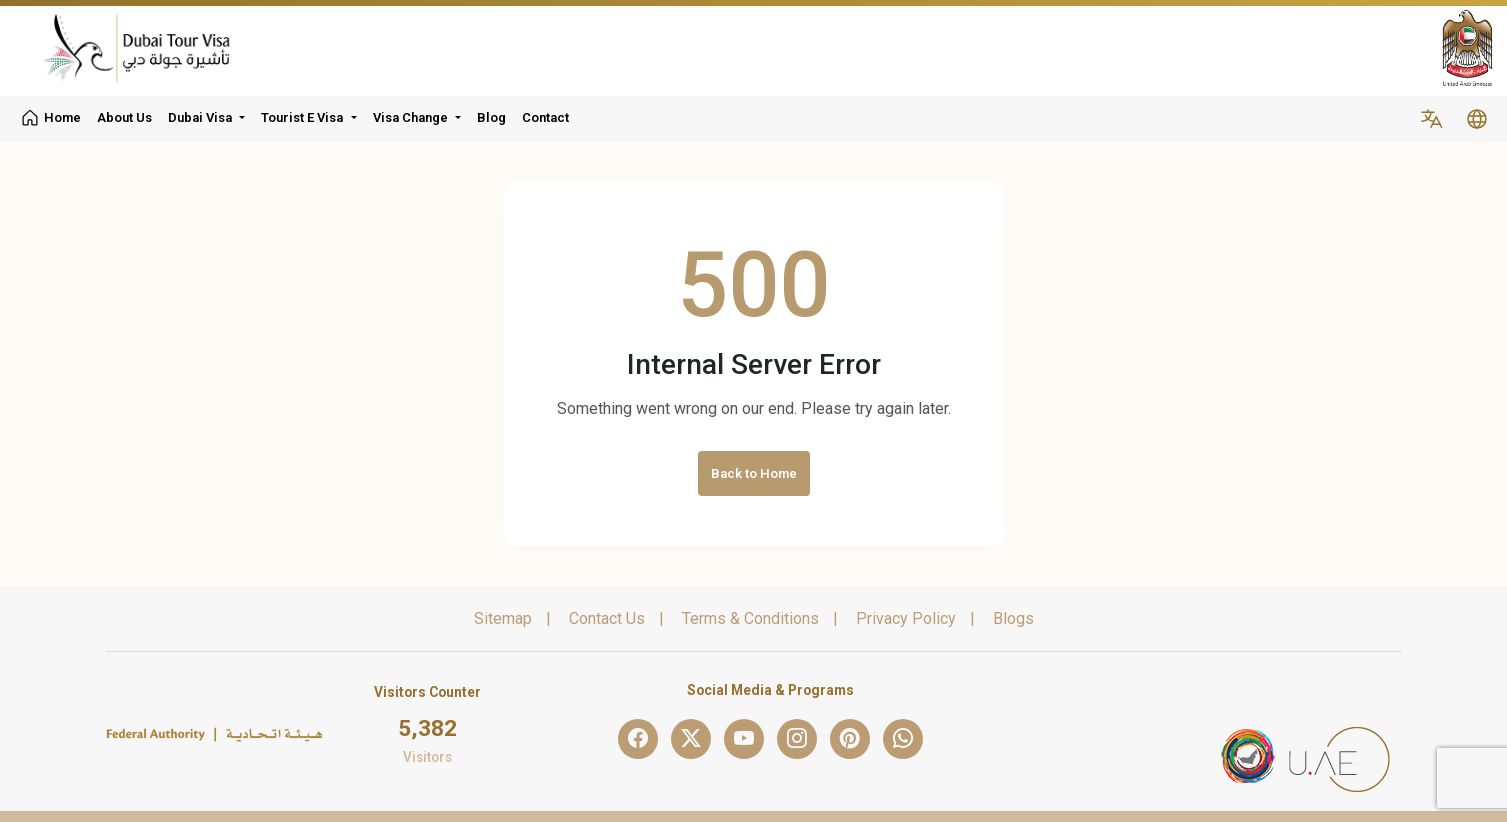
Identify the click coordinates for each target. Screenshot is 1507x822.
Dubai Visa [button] (200, 117)
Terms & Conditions (750, 618)
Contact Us (607, 618)
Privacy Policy (906, 618)
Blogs (1013, 618)
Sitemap (503, 618)
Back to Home (754, 473)
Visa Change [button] (410, 117)
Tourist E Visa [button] (302, 117)
